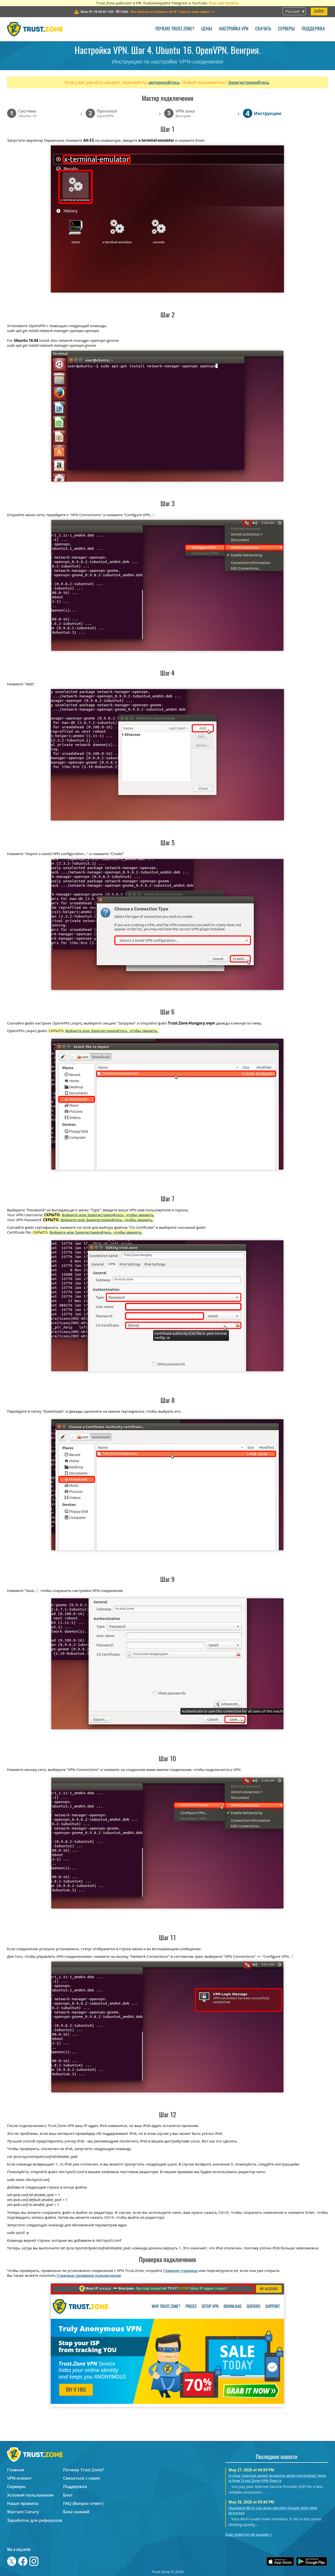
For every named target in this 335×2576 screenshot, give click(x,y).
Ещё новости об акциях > (248, 2534)
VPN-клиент (19, 2478)
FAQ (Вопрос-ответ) (83, 2503)
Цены (206, 29)
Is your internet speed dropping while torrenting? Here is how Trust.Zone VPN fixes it (277, 2478)
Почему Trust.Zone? (174, 29)
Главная (15, 2470)
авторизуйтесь (164, 82)
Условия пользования (30, 2495)
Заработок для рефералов (34, 2520)
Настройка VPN (233, 29)
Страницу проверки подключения (89, 2275)
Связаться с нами (81, 2478)
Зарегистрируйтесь (248, 82)
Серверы (286, 29)
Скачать (263, 29)
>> (172, 11)
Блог (68, 2495)
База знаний (76, 2511)
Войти (319, 11)
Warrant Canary (23, 2511)
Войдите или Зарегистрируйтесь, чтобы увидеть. (112, 1030)
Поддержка (313, 29)
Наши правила (23, 2503)
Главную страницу (180, 2270)
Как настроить (224, 3)
